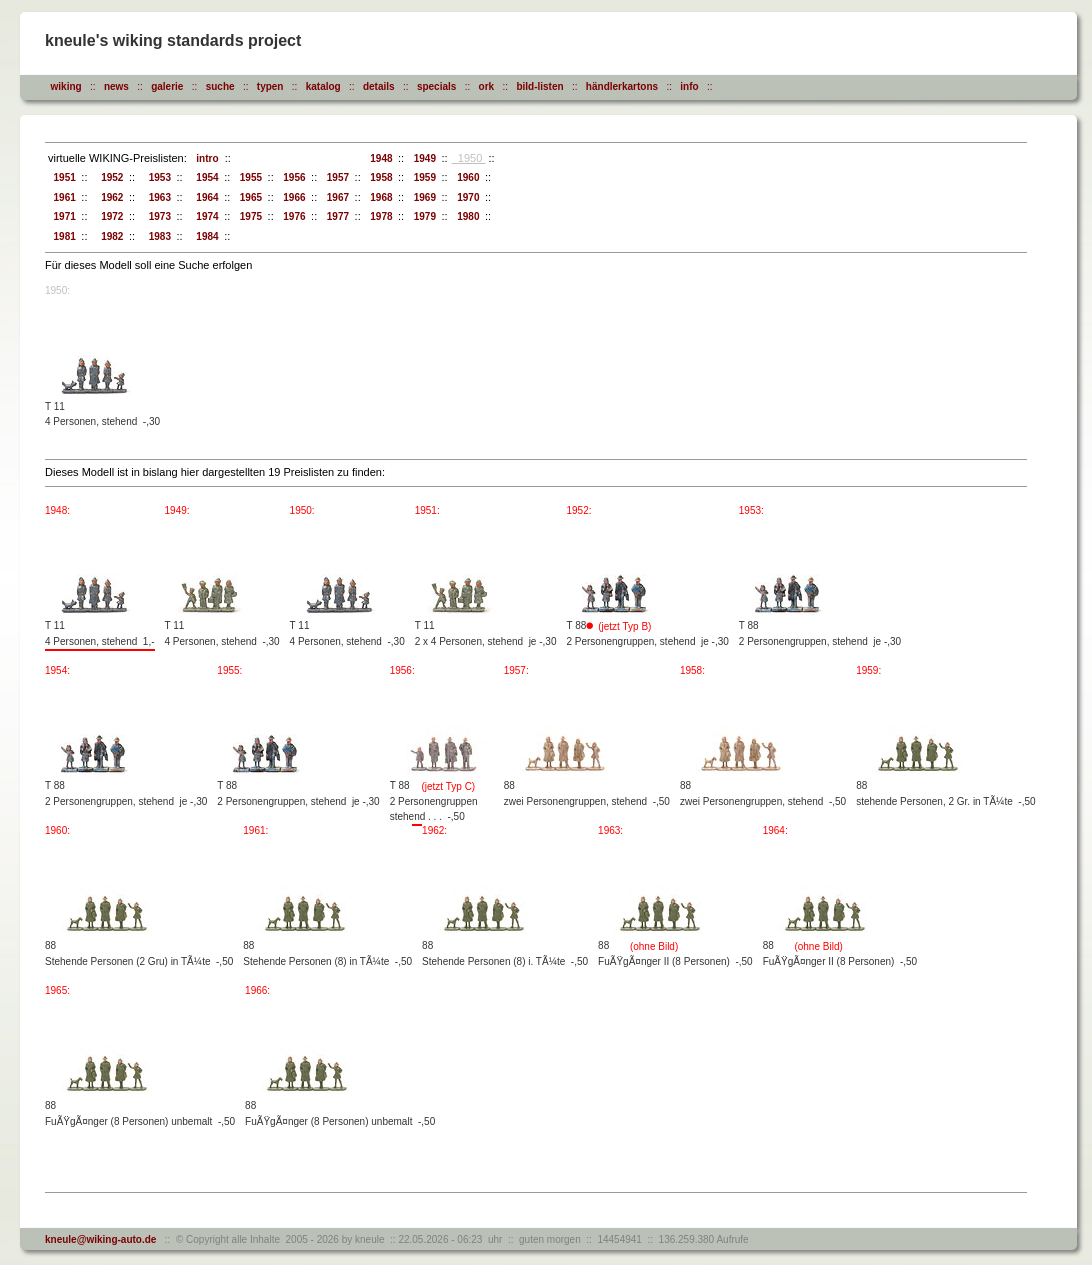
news (116, 86)
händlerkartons (622, 86)
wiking (66, 86)
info (689, 86)
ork (487, 86)
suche (220, 86)
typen (270, 86)
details (379, 86)
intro (205, 158)
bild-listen (539, 86)
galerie (167, 86)
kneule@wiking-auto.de (100, 1239)
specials (436, 86)
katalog (323, 86)
